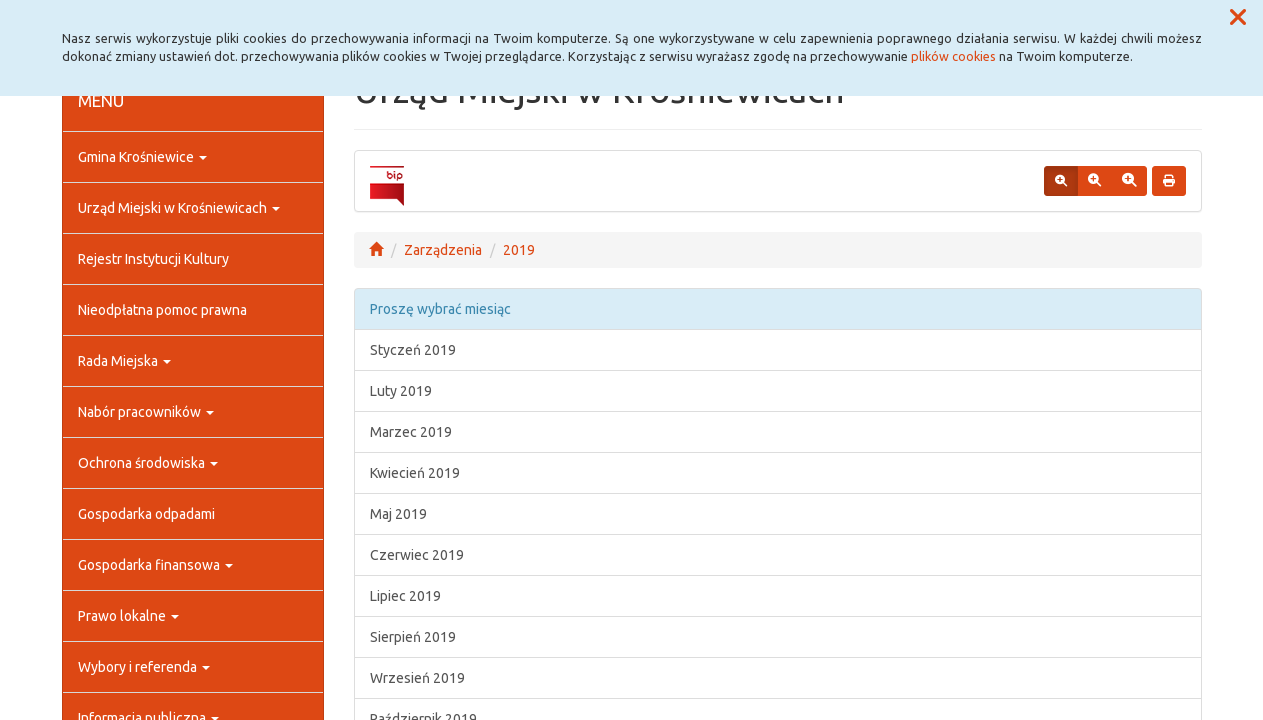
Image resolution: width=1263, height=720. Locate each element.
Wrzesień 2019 (417, 678)
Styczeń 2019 (413, 350)
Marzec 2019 (411, 432)
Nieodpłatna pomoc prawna (162, 310)
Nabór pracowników (146, 412)
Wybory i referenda (144, 667)
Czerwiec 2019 (417, 555)
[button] (1238, 18)
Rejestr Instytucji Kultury (153, 259)
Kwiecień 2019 (415, 473)
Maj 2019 (398, 514)
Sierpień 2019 (413, 637)
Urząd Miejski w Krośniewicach (179, 208)
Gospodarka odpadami (146, 514)
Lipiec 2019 (405, 596)
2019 (519, 250)
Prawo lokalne (128, 616)
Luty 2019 (401, 391)
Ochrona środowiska (148, 463)
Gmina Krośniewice (142, 157)
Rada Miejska (124, 361)
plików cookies (953, 56)
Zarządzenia (443, 250)
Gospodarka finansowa (155, 565)
